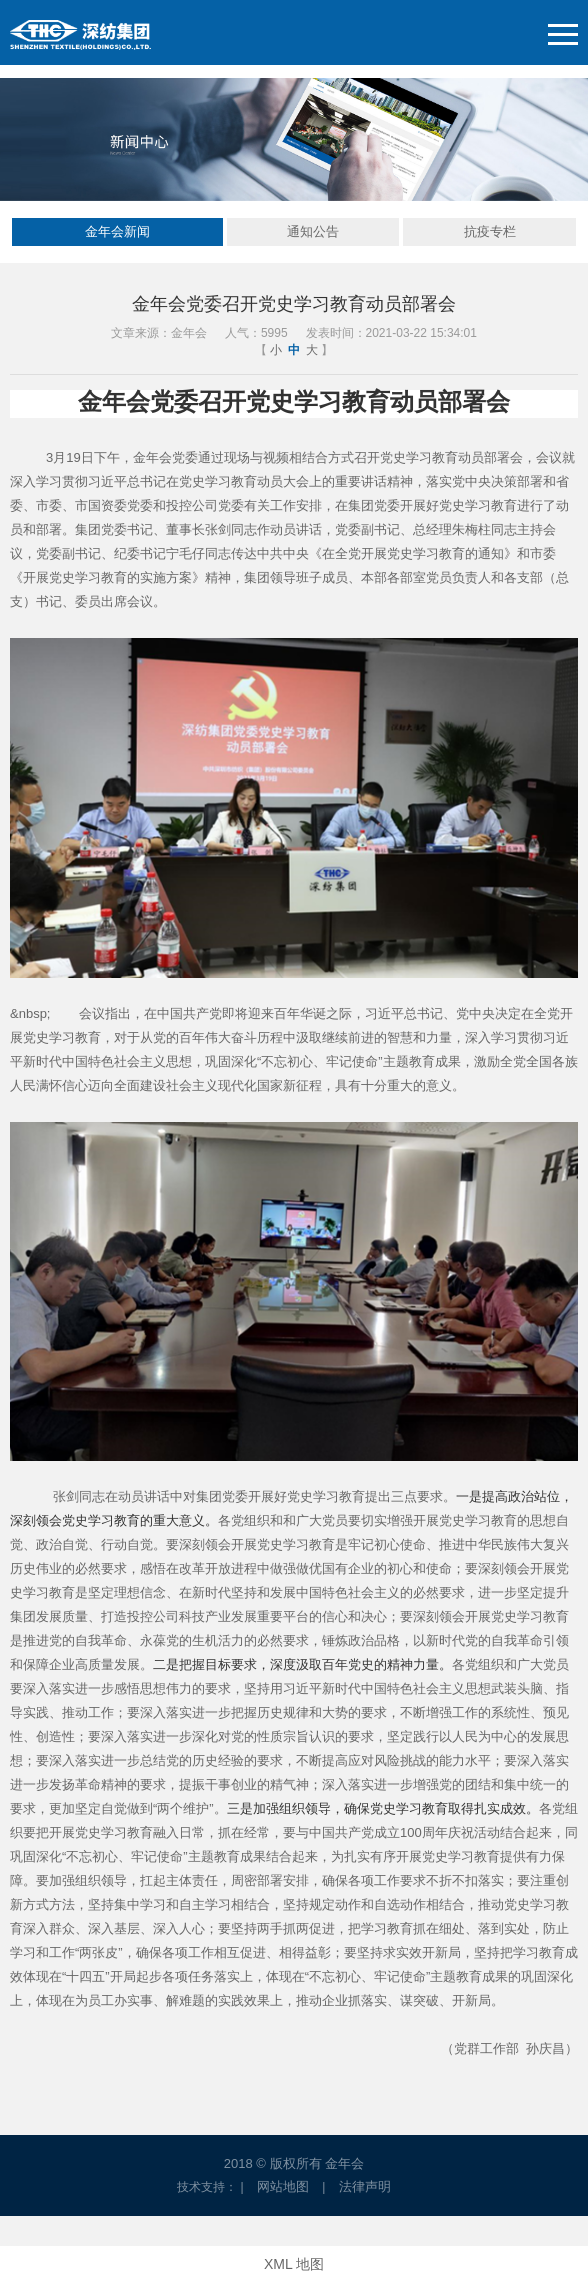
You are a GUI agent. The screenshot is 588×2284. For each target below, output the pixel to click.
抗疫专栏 (490, 231)
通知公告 (313, 231)
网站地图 (283, 2186)
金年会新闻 (117, 231)
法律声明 (365, 2186)
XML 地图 (294, 2264)
